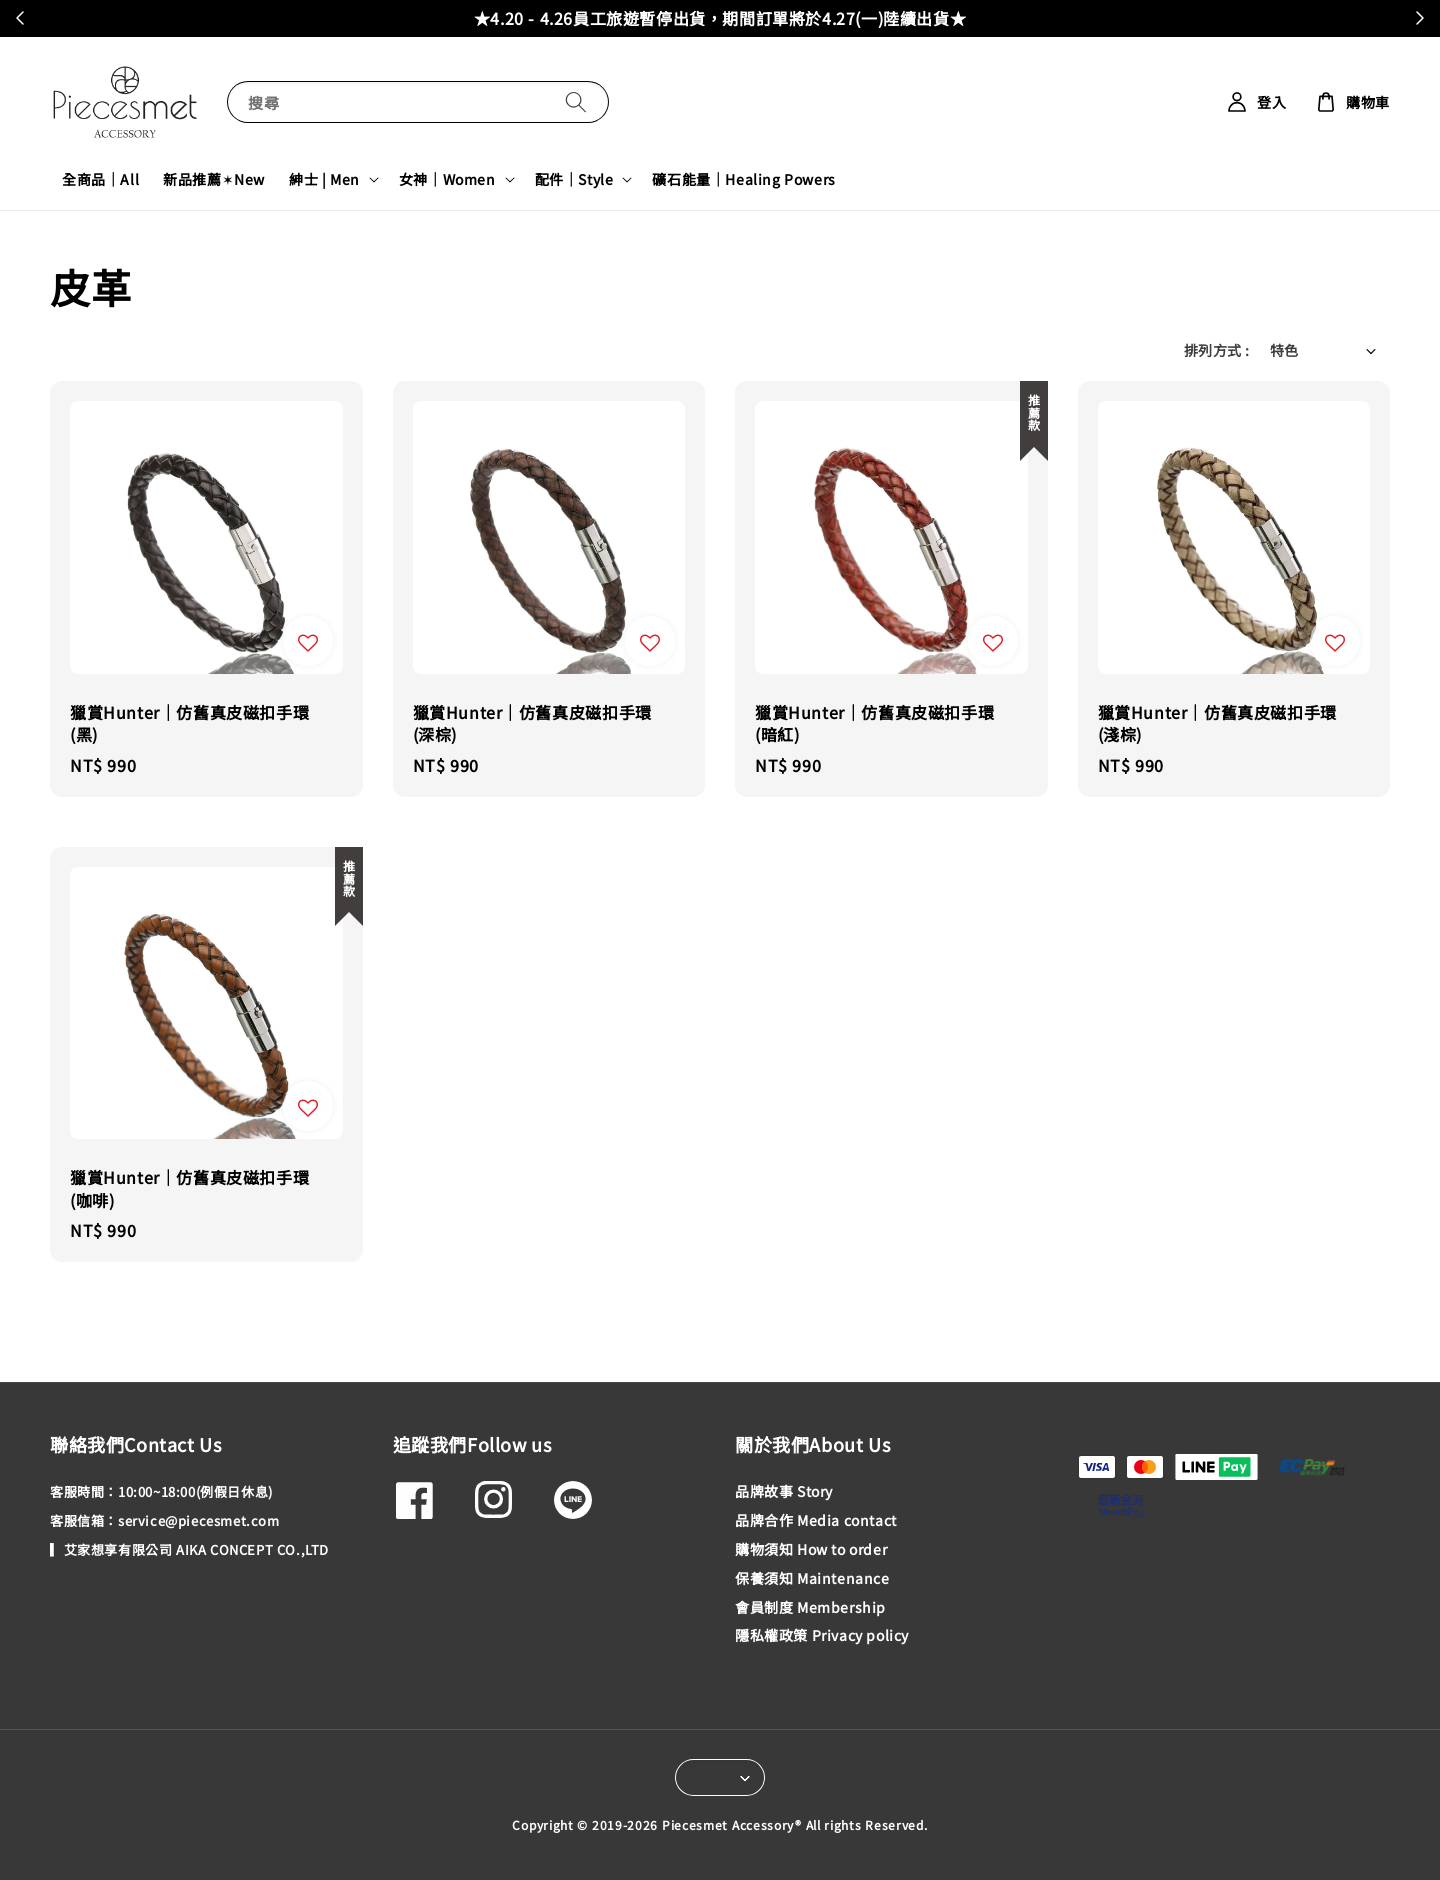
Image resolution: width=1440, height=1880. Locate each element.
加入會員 (902, 18)
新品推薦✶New (214, 179)
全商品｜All (100, 179)
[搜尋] (576, 101)
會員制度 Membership (810, 1607)
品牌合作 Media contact (816, 1520)
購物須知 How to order (811, 1549)
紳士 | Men (324, 179)
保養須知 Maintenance (812, 1578)
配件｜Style (574, 179)
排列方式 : (1216, 350)
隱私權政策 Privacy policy (822, 1635)
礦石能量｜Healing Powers (743, 179)
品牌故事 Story (784, 1491)
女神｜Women (447, 179)
